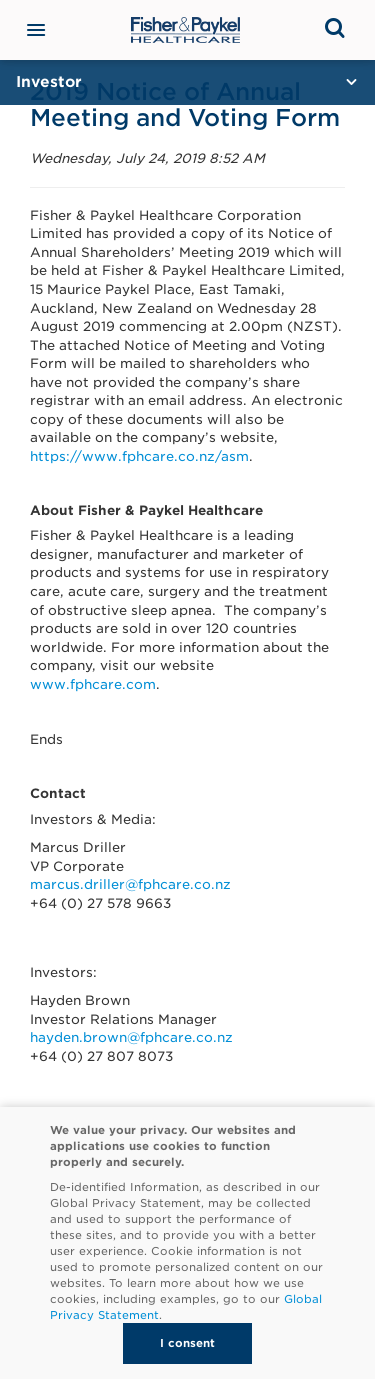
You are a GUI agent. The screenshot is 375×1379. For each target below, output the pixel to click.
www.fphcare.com (93, 684)
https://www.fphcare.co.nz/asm (139, 456)
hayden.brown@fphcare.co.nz (131, 1037)
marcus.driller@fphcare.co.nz (130, 884)
